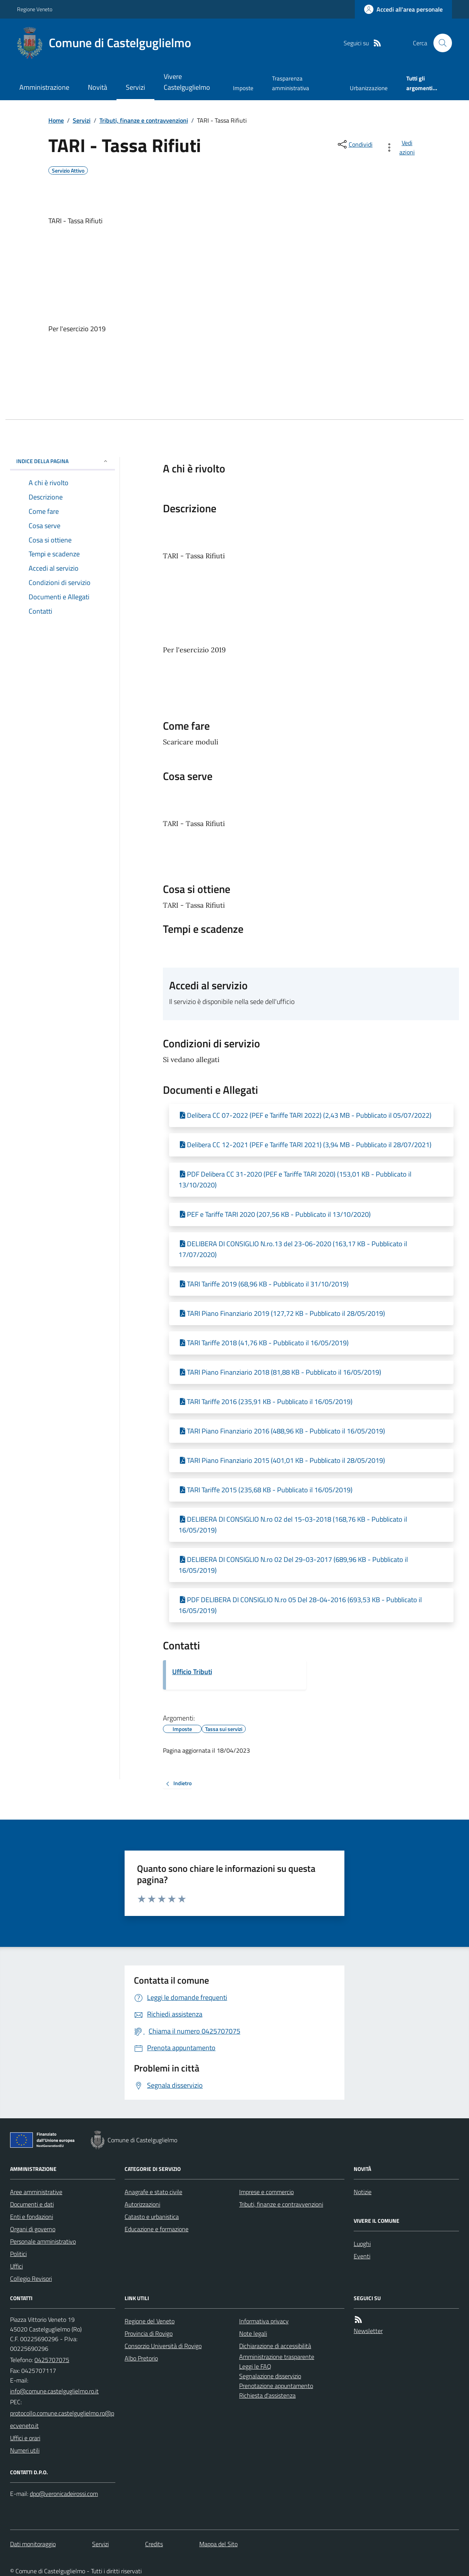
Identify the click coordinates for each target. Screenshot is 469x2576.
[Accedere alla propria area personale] (403, 9)
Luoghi (362, 2243)
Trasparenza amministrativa (290, 83)
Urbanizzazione (369, 88)
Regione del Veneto (150, 2321)
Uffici (16, 2266)
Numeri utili (24, 2450)
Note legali (253, 2333)
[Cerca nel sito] (439, 43)
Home (56, 120)
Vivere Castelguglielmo (187, 81)
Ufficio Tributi (192, 1671)
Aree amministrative (36, 2191)
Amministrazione (44, 87)
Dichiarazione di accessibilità (275, 2345)
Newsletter (368, 2330)
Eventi (362, 2256)
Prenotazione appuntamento (276, 2385)
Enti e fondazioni (31, 2216)
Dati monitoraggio (33, 2544)
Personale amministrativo (43, 2241)
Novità (97, 87)
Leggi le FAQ (255, 2366)
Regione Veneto (34, 9)
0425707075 (51, 2359)
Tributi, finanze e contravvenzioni (143, 120)
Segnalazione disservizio (270, 2376)
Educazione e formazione (156, 2229)
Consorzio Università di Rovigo (163, 2345)
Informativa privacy (264, 2321)
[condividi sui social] (354, 144)
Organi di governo (32, 2229)
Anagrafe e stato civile (153, 2191)
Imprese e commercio (266, 2191)
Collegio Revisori (31, 2278)
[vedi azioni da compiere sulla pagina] (401, 147)
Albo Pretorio (141, 2358)
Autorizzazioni (142, 2204)
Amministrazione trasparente (276, 2356)
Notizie (362, 2191)
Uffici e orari (25, 2438)
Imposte (243, 88)
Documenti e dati (32, 2204)
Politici (18, 2253)
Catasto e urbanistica (152, 2216)
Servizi (135, 87)
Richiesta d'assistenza (267, 2395)
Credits (154, 2544)
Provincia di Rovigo (149, 2333)
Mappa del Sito (218, 2544)
